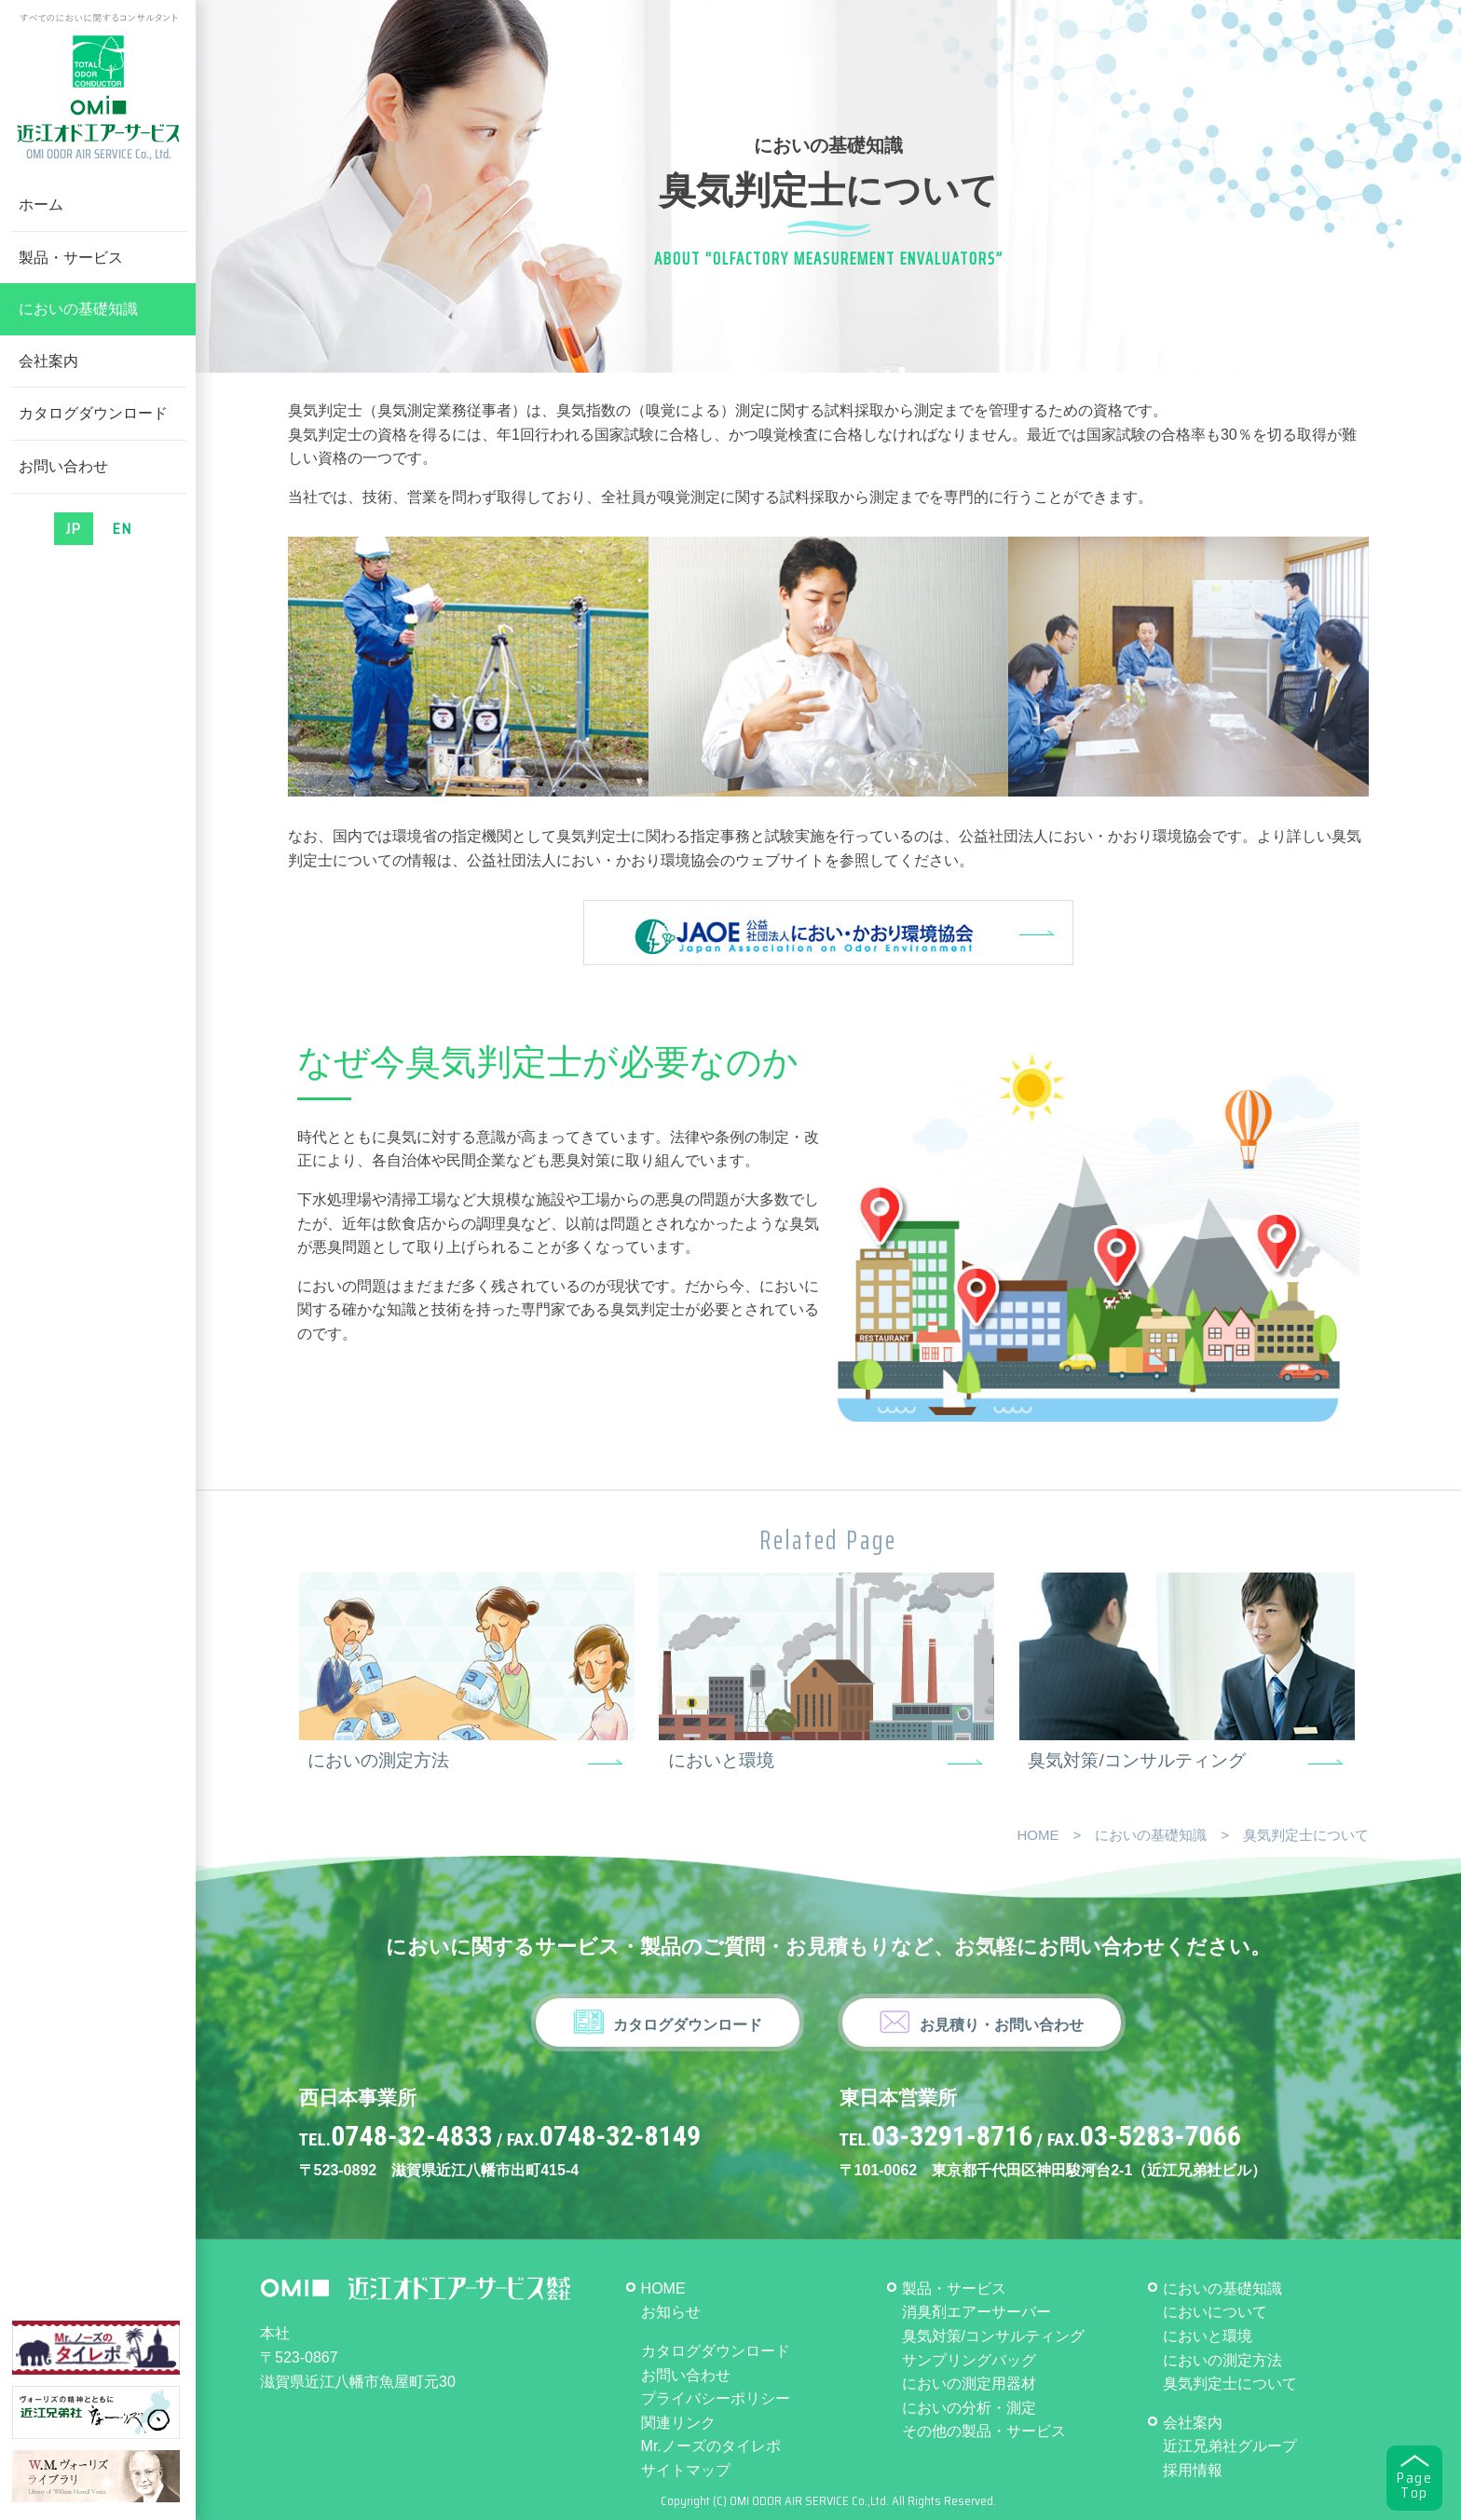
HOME (1037, 1835)
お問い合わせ (63, 466)
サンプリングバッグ (969, 2360)
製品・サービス (71, 258)
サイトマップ (685, 2470)
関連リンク (678, 2423)
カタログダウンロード (93, 413)
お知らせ (671, 2312)
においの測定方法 (378, 1760)
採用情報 (1192, 2470)
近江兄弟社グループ (1230, 2446)
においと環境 (721, 1760)
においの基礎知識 (78, 309)
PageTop (1414, 2486)
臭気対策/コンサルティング (1136, 1760)
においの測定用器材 (969, 2383)
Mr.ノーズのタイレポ (711, 2446)
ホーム (41, 204)
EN (122, 528)
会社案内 (48, 361)
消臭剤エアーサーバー (976, 2312)
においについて (1215, 2312)
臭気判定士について (1230, 2383)
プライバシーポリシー (715, 2398)
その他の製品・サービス (984, 2431)
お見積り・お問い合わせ (1002, 2025)
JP (73, 528)
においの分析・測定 (969, 2408)
